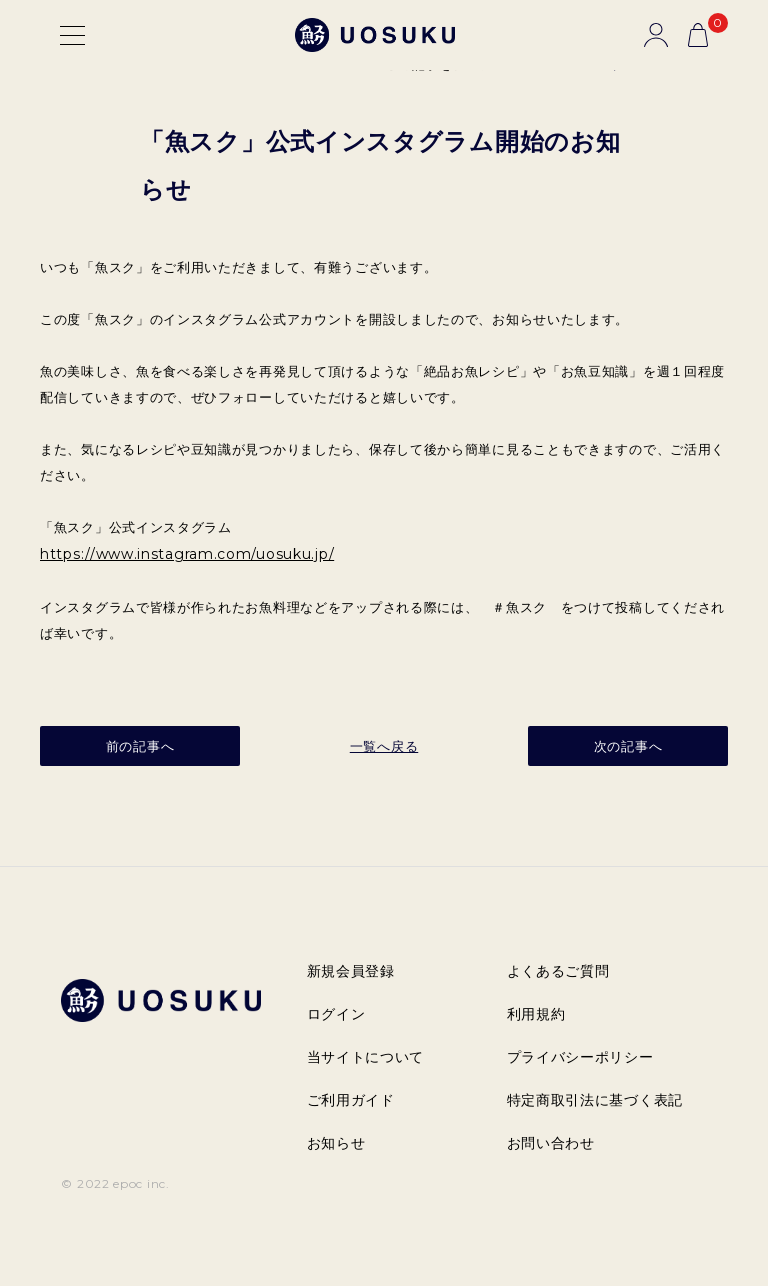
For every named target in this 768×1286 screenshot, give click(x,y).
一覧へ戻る (384, 746)
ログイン (336, 1014)
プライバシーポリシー (580, 1057)
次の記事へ (628, 746)
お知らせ (336, 1143)
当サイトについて (366, 1057)
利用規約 (536, 1014)
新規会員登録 (351, 971)
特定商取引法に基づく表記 (595, 1100)
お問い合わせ (551, 1143)
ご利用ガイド (351, 1100)
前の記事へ (140, 746)
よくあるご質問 (558, 971)
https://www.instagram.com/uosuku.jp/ (187, 554)
